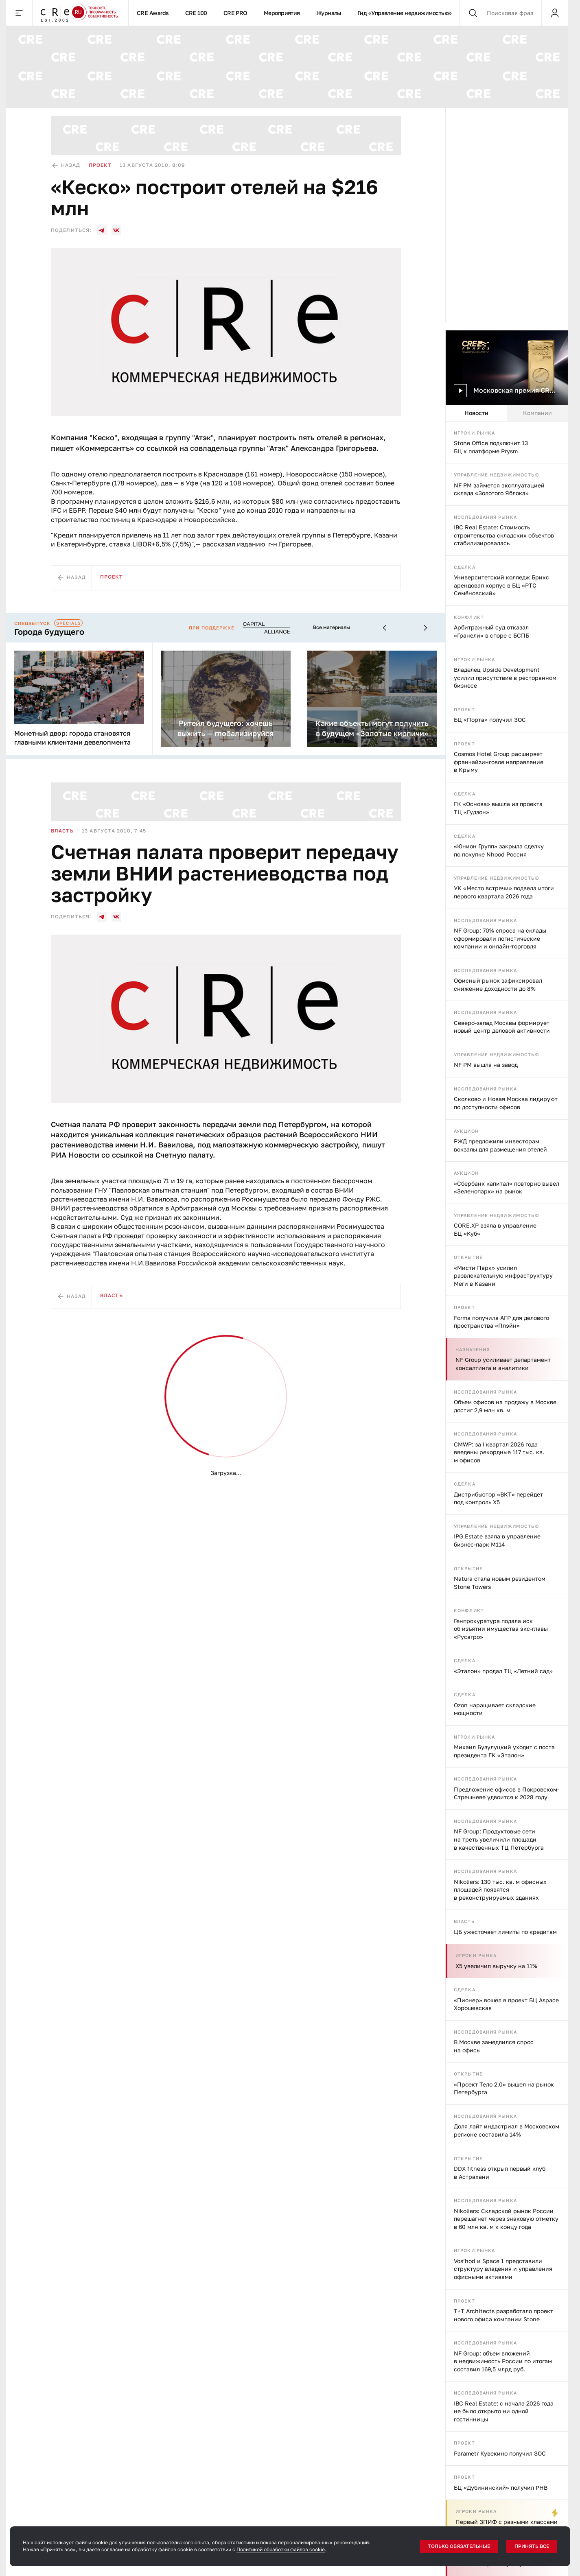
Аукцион (466, 1131)
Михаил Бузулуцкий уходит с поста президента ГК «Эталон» (504, 1751)
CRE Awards (153, 12)
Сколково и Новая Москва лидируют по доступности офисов (506, 1102)
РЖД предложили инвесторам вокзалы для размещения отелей (500, 1145)
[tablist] (507, 413)
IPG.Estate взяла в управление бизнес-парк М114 (497, 1540)
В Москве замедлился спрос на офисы (494, 2046)
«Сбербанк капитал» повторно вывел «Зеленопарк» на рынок (506, 1187)
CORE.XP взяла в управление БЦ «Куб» (495, 1229)
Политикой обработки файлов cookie (280, 2549)
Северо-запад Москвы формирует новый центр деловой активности (502, 1026)
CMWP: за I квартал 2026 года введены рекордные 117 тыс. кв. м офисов (499, 1452)
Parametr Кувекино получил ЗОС (500, 2453)
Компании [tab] (537, 412)
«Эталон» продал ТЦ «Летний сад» (503, 1670)
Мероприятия (282, 12)
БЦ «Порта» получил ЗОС (490, 719)
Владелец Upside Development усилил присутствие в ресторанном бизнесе (505, 677)
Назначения (472, 1349)
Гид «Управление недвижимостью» (404, 12)
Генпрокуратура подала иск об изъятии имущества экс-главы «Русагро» (501, 1628)
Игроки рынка (474, 432)
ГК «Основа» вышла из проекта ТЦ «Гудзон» (498, 807)
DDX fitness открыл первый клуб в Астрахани (499, 2172)
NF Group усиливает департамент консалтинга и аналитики (503, 1363)
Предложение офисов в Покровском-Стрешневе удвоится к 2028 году (506, 1793)
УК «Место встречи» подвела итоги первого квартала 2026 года (504, 892)
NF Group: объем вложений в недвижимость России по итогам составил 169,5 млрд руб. (503, 2361)
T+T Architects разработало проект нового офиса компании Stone (503, 2315)
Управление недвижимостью (496, 474)
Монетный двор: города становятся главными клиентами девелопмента (72, 737)
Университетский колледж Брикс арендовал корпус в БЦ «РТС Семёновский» (501, 585)
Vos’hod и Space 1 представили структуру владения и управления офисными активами (503, 2268)
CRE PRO (235, 12)
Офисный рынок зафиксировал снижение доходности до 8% (498, 984)
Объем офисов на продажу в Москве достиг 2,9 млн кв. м (505, 1406)
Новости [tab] (476, 412)
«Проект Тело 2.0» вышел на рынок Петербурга (504, 2088)
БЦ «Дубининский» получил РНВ (500, 2487)
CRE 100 (196, 12)
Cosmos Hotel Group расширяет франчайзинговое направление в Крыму (498, 761)
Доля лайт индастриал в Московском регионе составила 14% (506, 2130)
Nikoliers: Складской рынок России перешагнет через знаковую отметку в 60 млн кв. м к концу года (506, 2218)
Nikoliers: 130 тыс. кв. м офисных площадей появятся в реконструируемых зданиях (500, 1889)
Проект (464, 709)
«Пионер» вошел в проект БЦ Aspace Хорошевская (506, 2004)
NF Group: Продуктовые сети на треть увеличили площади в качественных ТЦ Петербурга (499, 1839)
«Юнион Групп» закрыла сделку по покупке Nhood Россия (499, 850)
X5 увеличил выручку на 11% (496, 1965)
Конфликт (469, 617)
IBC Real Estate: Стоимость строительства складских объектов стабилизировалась (504, 535)
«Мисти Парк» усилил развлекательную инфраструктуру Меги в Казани (503, 1275)
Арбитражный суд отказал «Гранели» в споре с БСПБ (491, 631)
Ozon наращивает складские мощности (495, 1709)
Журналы (328, 12)
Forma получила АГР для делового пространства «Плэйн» (501, 1321)
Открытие (468, 1257)
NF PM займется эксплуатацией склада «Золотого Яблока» (499, 489)
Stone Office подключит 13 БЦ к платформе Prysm (491, 446)
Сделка (464, 567)
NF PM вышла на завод (486, 1064)
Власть (464, 1921)
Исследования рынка (485, 517)
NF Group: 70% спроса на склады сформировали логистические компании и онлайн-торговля (500, 938)
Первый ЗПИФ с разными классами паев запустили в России (506, 2525)
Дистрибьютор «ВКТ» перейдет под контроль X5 (498, 1498)
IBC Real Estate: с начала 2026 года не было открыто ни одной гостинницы (504, 2411)
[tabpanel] (507, 1499)
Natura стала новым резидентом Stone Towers (499, 1582)
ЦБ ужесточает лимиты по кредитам (505, 1931)
